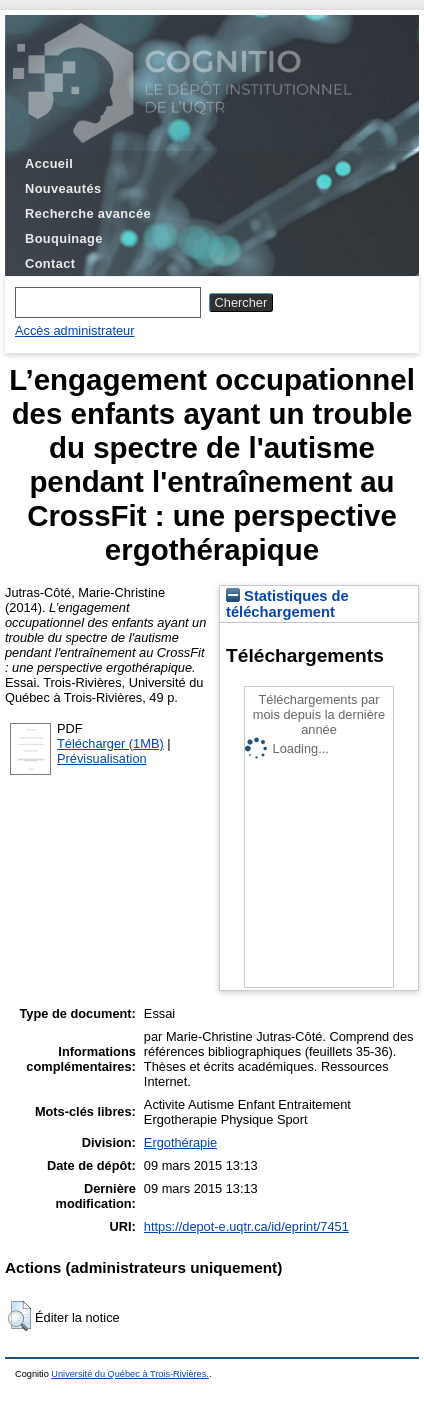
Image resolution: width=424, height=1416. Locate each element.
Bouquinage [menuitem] (64, 238)
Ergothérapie (180, 1142)
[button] (19, 1316)
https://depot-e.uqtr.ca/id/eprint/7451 (246, 1226)
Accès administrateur (74, 330)
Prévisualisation (102, 758)
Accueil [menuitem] (49, 163)
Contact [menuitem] (50, 263)
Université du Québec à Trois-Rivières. (130, 1374)
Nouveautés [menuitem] (63, 188)
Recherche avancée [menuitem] (88, 213)
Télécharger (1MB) (110, 743)
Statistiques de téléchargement (287, 604)
